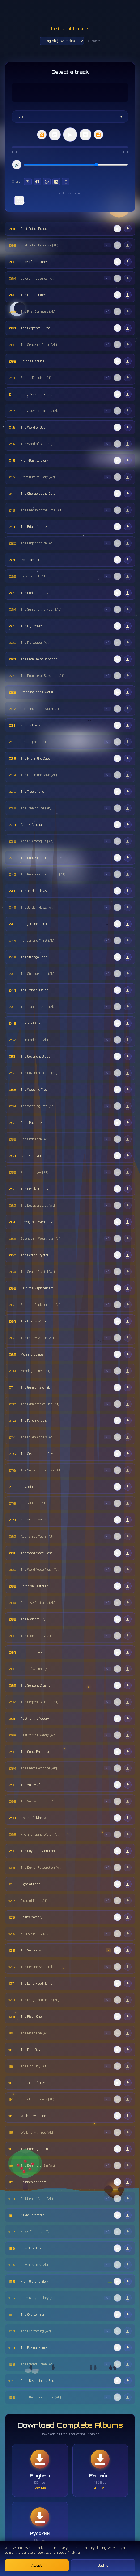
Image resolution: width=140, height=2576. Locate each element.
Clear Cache (19, 200)
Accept (36, 2565)
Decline (103, 2565)
